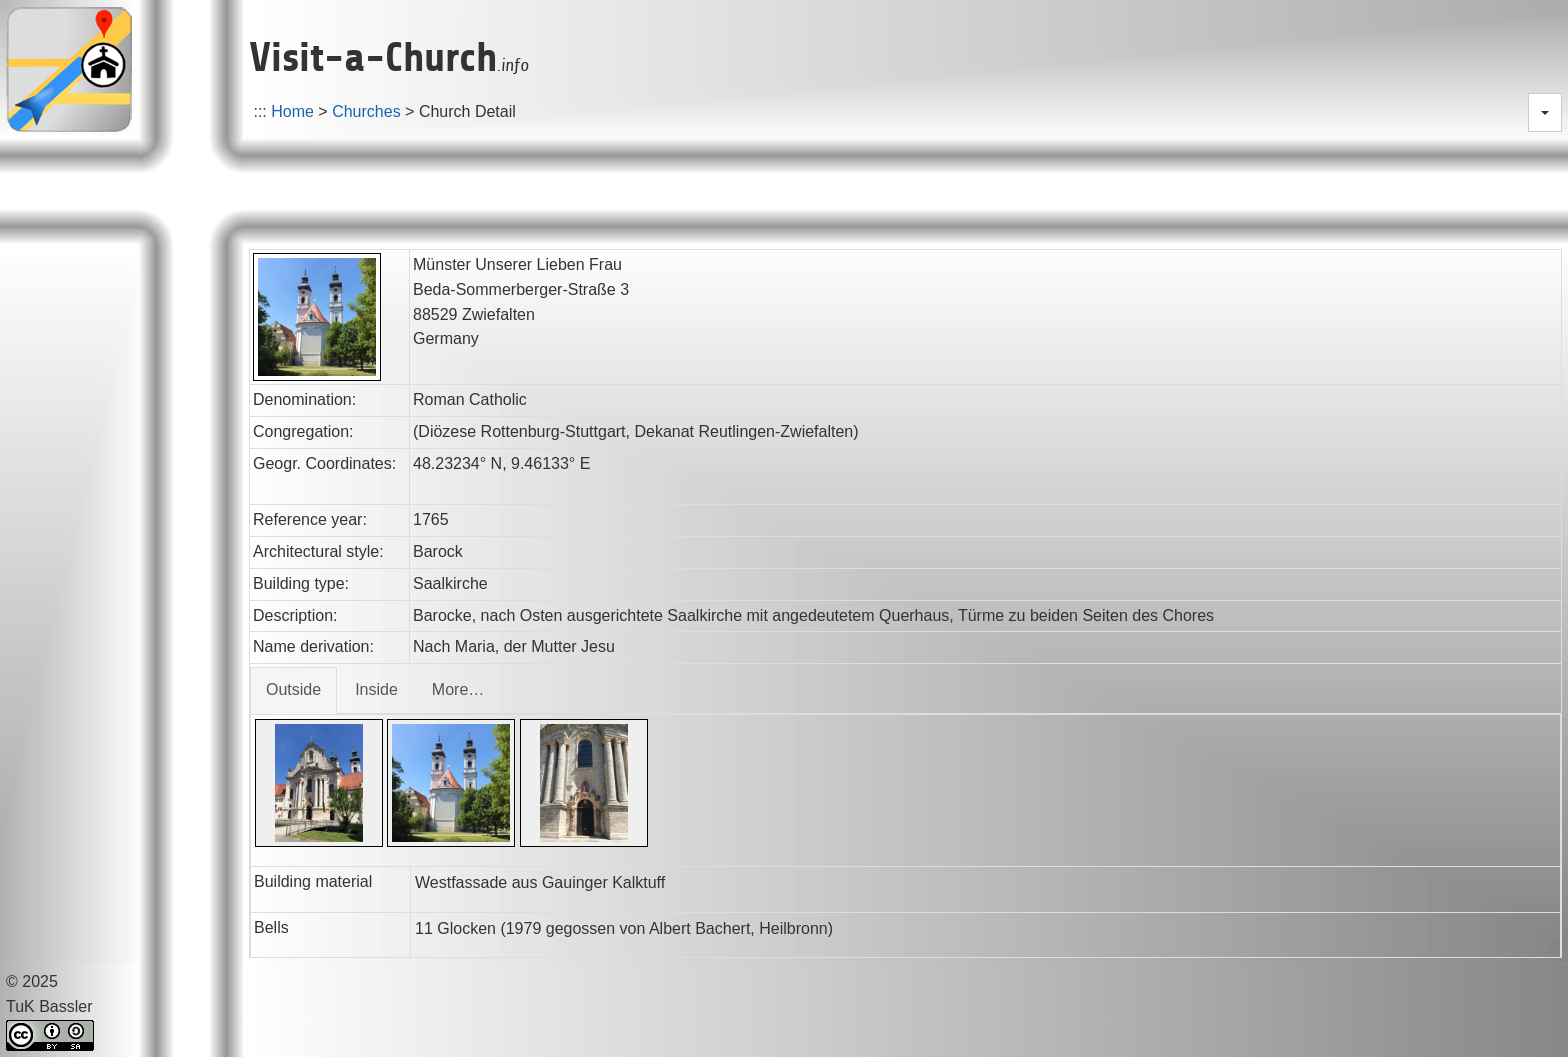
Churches (366, 111)
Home (292, 111)
